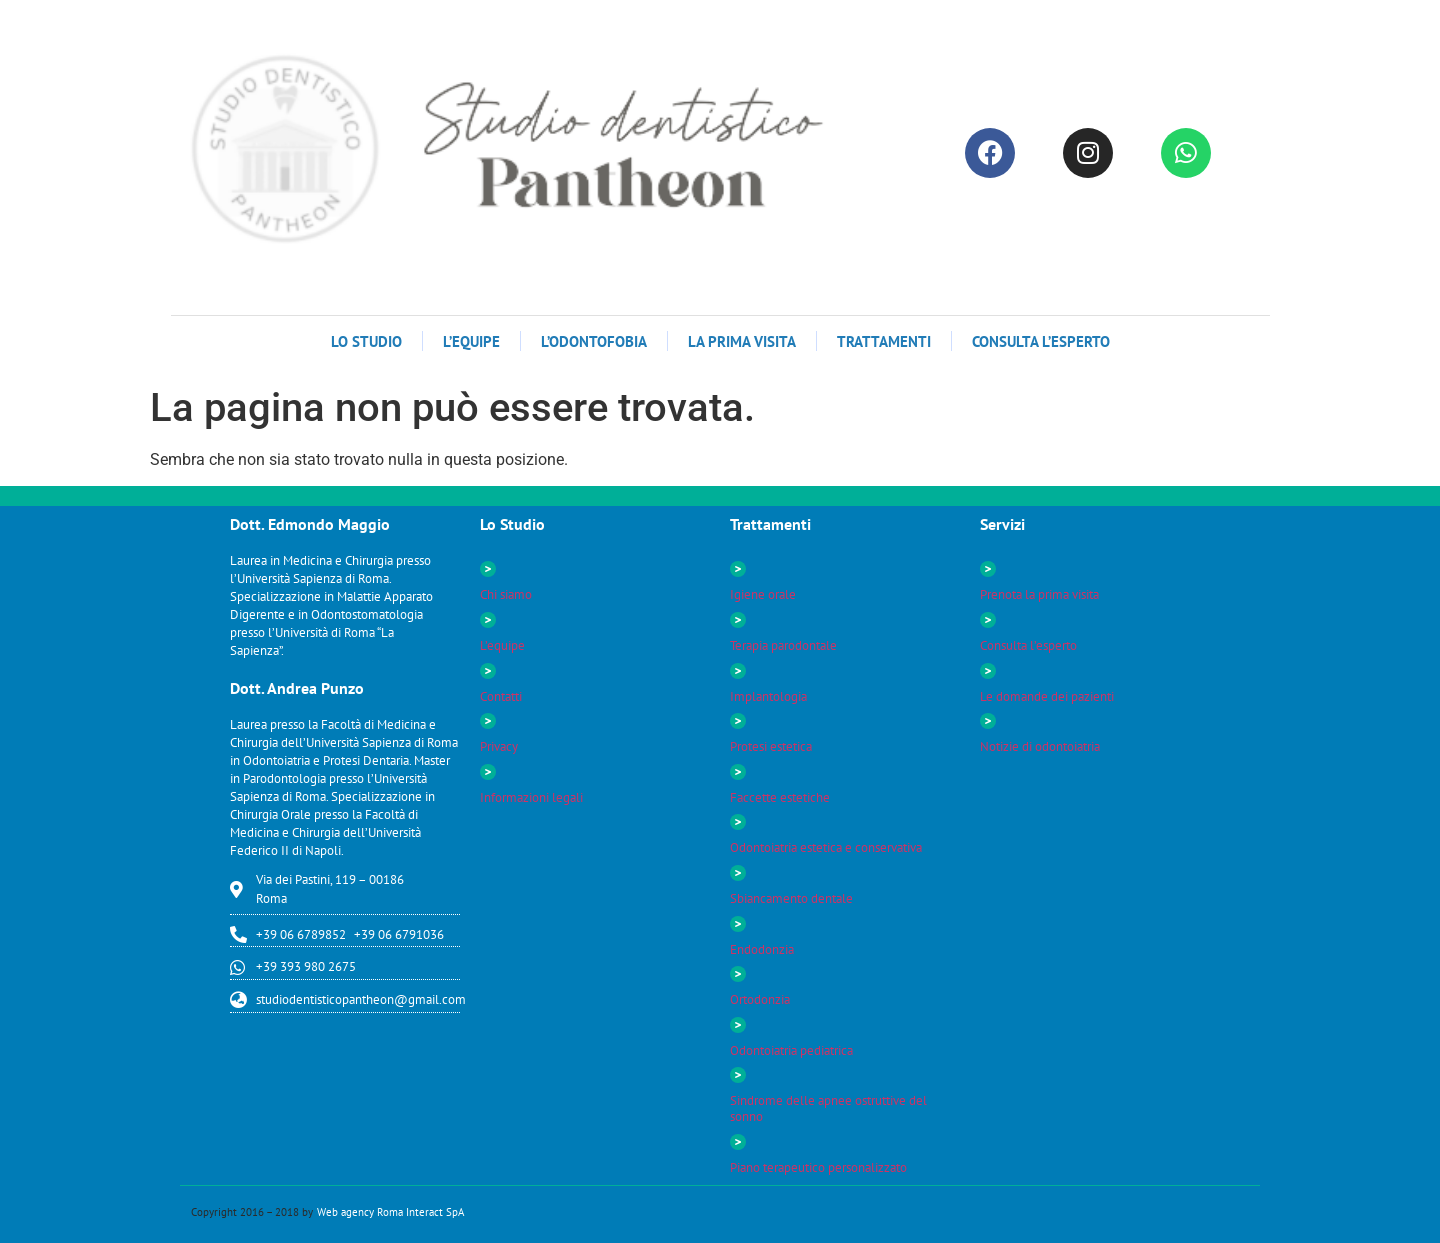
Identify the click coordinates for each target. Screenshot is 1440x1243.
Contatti (501, 696)
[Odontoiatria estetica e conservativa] (738, 822)
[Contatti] (488, 671)
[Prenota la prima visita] (988, 569)
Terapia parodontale (783, 645)
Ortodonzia (760, 999)
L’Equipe (471, 341)
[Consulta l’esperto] (988, 620)
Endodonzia (762, 949)
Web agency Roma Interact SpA (390, 1212)
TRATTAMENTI (884, 341)
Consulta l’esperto (1041, 341)
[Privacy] (488, 721)
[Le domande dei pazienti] (988, 671)
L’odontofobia (594, 341)
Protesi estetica (771, 746)
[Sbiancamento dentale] (738, 873)
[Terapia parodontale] (738, 620)
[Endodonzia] (738, 924)
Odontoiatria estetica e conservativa (826, 847)
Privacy (499, 746)
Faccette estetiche (780, 797)
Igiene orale (763, 594)
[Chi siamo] (488, 569)
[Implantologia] (738, 671)
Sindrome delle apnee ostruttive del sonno (828, 1108)
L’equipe (502, 645)
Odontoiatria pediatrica (791, 1050)
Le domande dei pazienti (1047, 696)
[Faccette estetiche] (738, 772)
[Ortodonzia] (738, 974)
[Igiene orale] (738, 569)
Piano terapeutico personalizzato (818, 1167)
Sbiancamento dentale (791, 898)
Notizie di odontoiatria (1040, 746)
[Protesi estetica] (738, 721)
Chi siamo (506, 594)
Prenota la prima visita (1039, 594)
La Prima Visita (742, 341)
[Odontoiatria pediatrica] (738, 1025)
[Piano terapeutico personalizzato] (738, 1142)
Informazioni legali (531, 797)
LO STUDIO (366, 341)
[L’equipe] (488, 620)
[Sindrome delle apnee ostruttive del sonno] (738, 1075)
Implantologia (768, 696)
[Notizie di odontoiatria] (988, 721)
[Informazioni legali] (488, 772)
